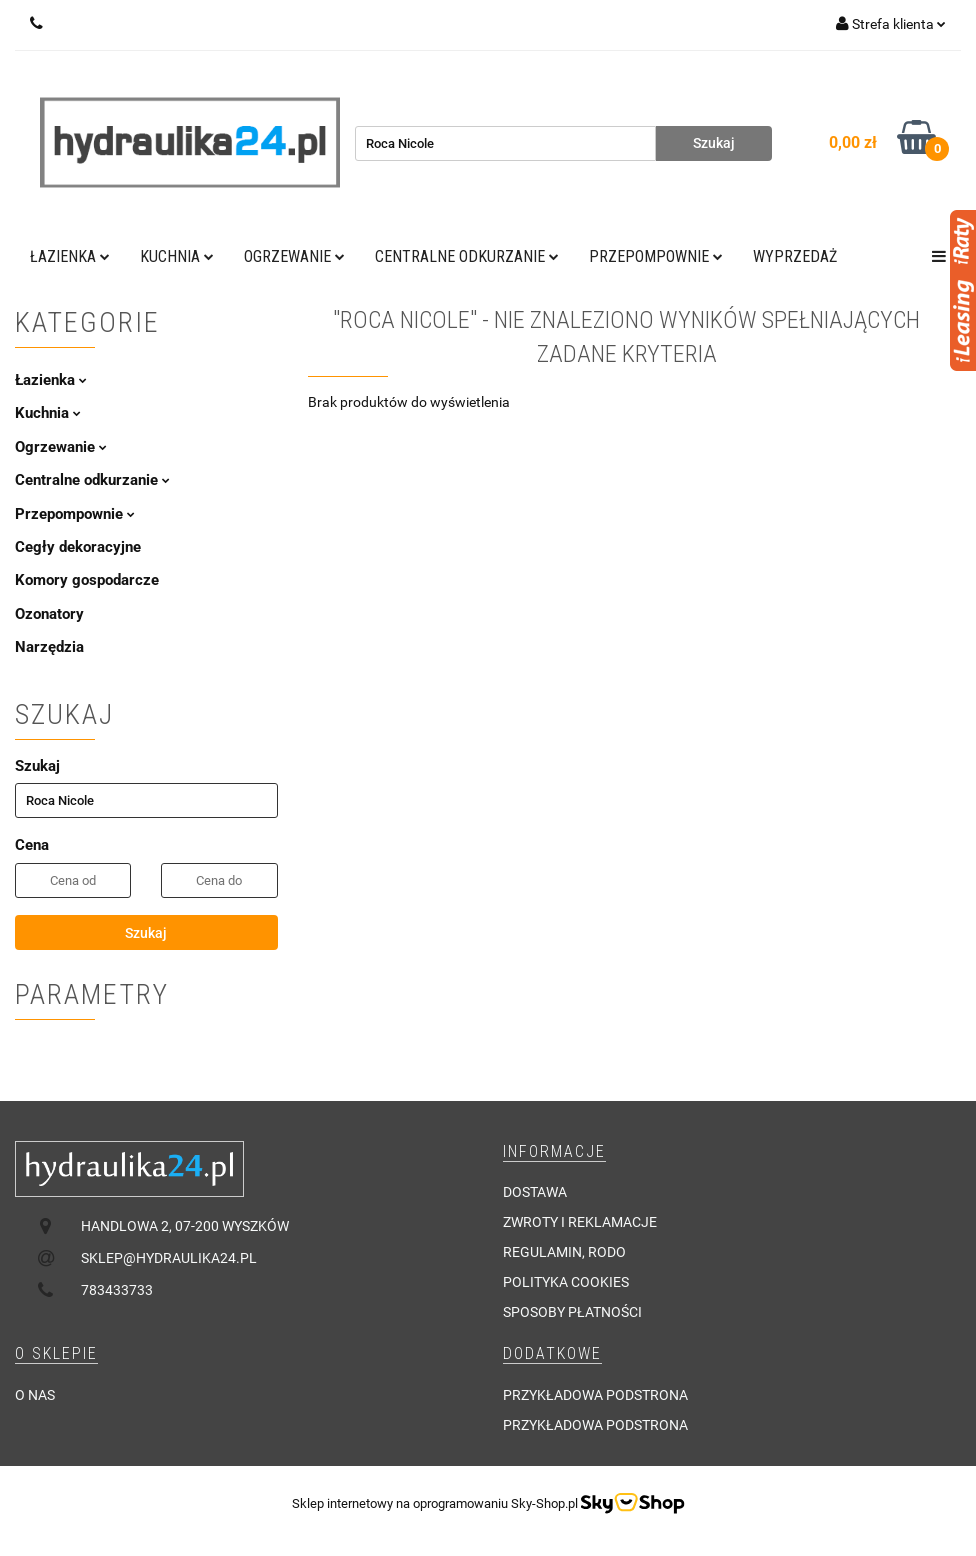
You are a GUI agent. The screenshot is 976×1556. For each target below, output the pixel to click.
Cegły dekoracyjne (78, 547)
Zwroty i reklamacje (580, 1222)
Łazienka (70, 256)
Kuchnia (177, 256)
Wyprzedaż (795, 256)
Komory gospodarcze (87, 580)
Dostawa (535, 1192)
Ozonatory (49, 614)
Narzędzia (49, 647)
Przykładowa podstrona (595, 1395)
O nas (35, 1395)
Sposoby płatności (572, 1312)
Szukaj (146, 933)
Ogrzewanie (294, 256)
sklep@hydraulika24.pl (169, 1258)
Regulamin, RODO (564, 1252)
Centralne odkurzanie (467, 256)
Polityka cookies (566, 1282)
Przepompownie (656, 256)
